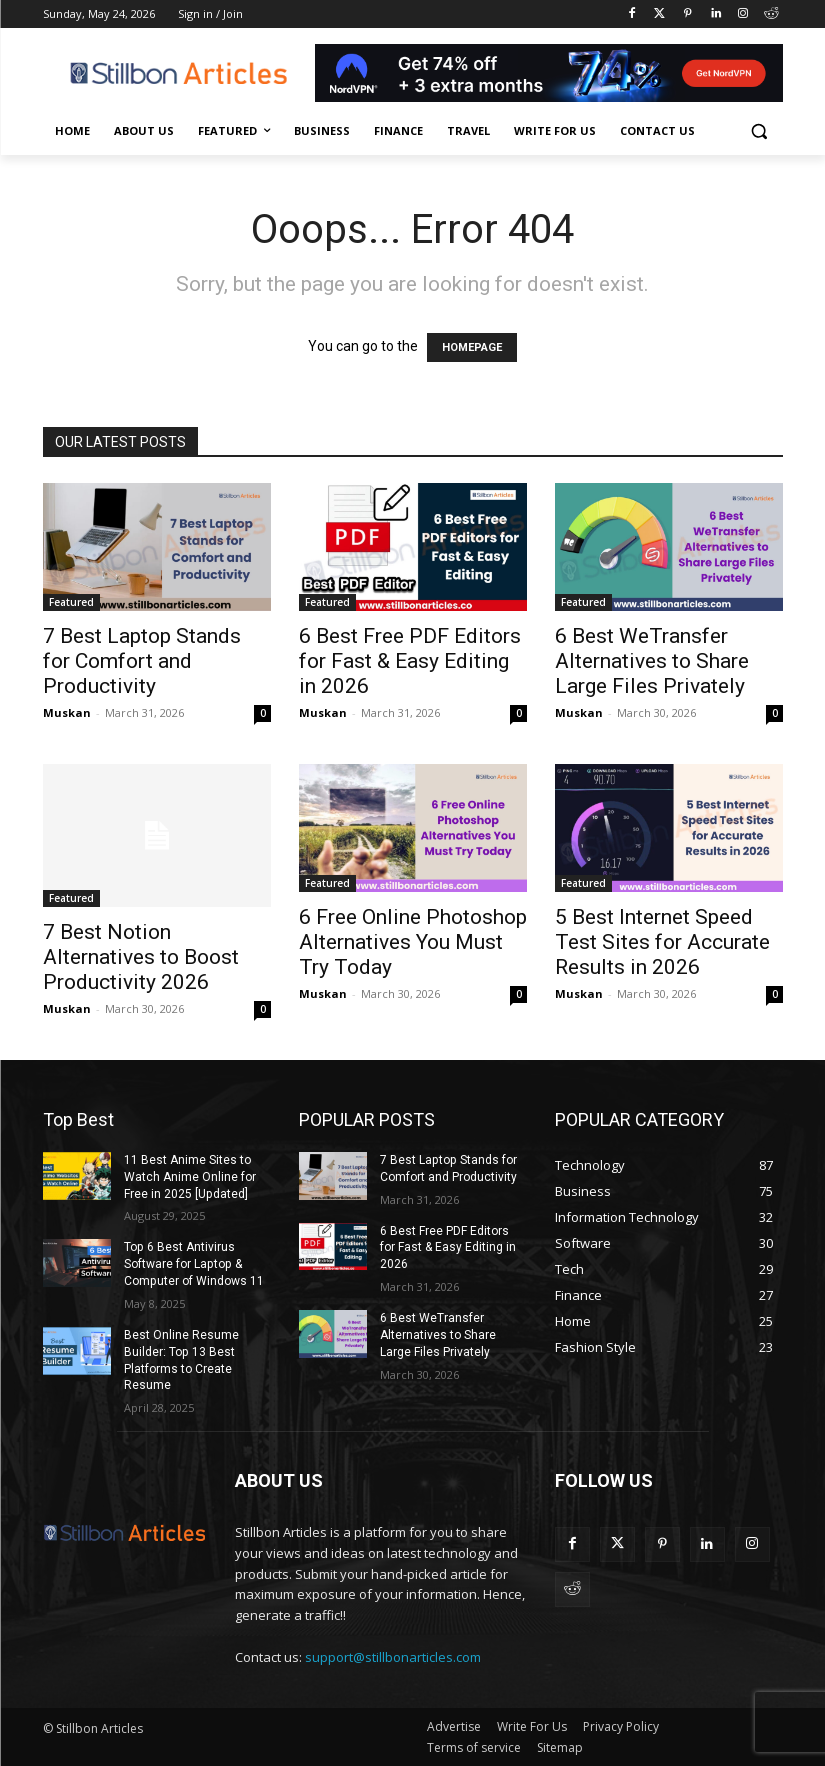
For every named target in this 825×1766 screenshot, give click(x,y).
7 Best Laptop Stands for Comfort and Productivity (142, 661)
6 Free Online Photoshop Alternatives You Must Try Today (413, 942)
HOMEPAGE (472, 347)
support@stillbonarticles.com (393, 1657)
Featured (71, 602)
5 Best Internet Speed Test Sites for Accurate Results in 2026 (662, 942)
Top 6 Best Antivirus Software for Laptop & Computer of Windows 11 (193, 1264)
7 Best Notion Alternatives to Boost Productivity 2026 (141, 957)
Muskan (67, 712)
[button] (759, 131)
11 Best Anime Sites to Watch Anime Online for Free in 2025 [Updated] (190, 1177)
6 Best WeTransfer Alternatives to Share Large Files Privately (652, 661)
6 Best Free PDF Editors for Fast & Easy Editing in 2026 (410, 661)
